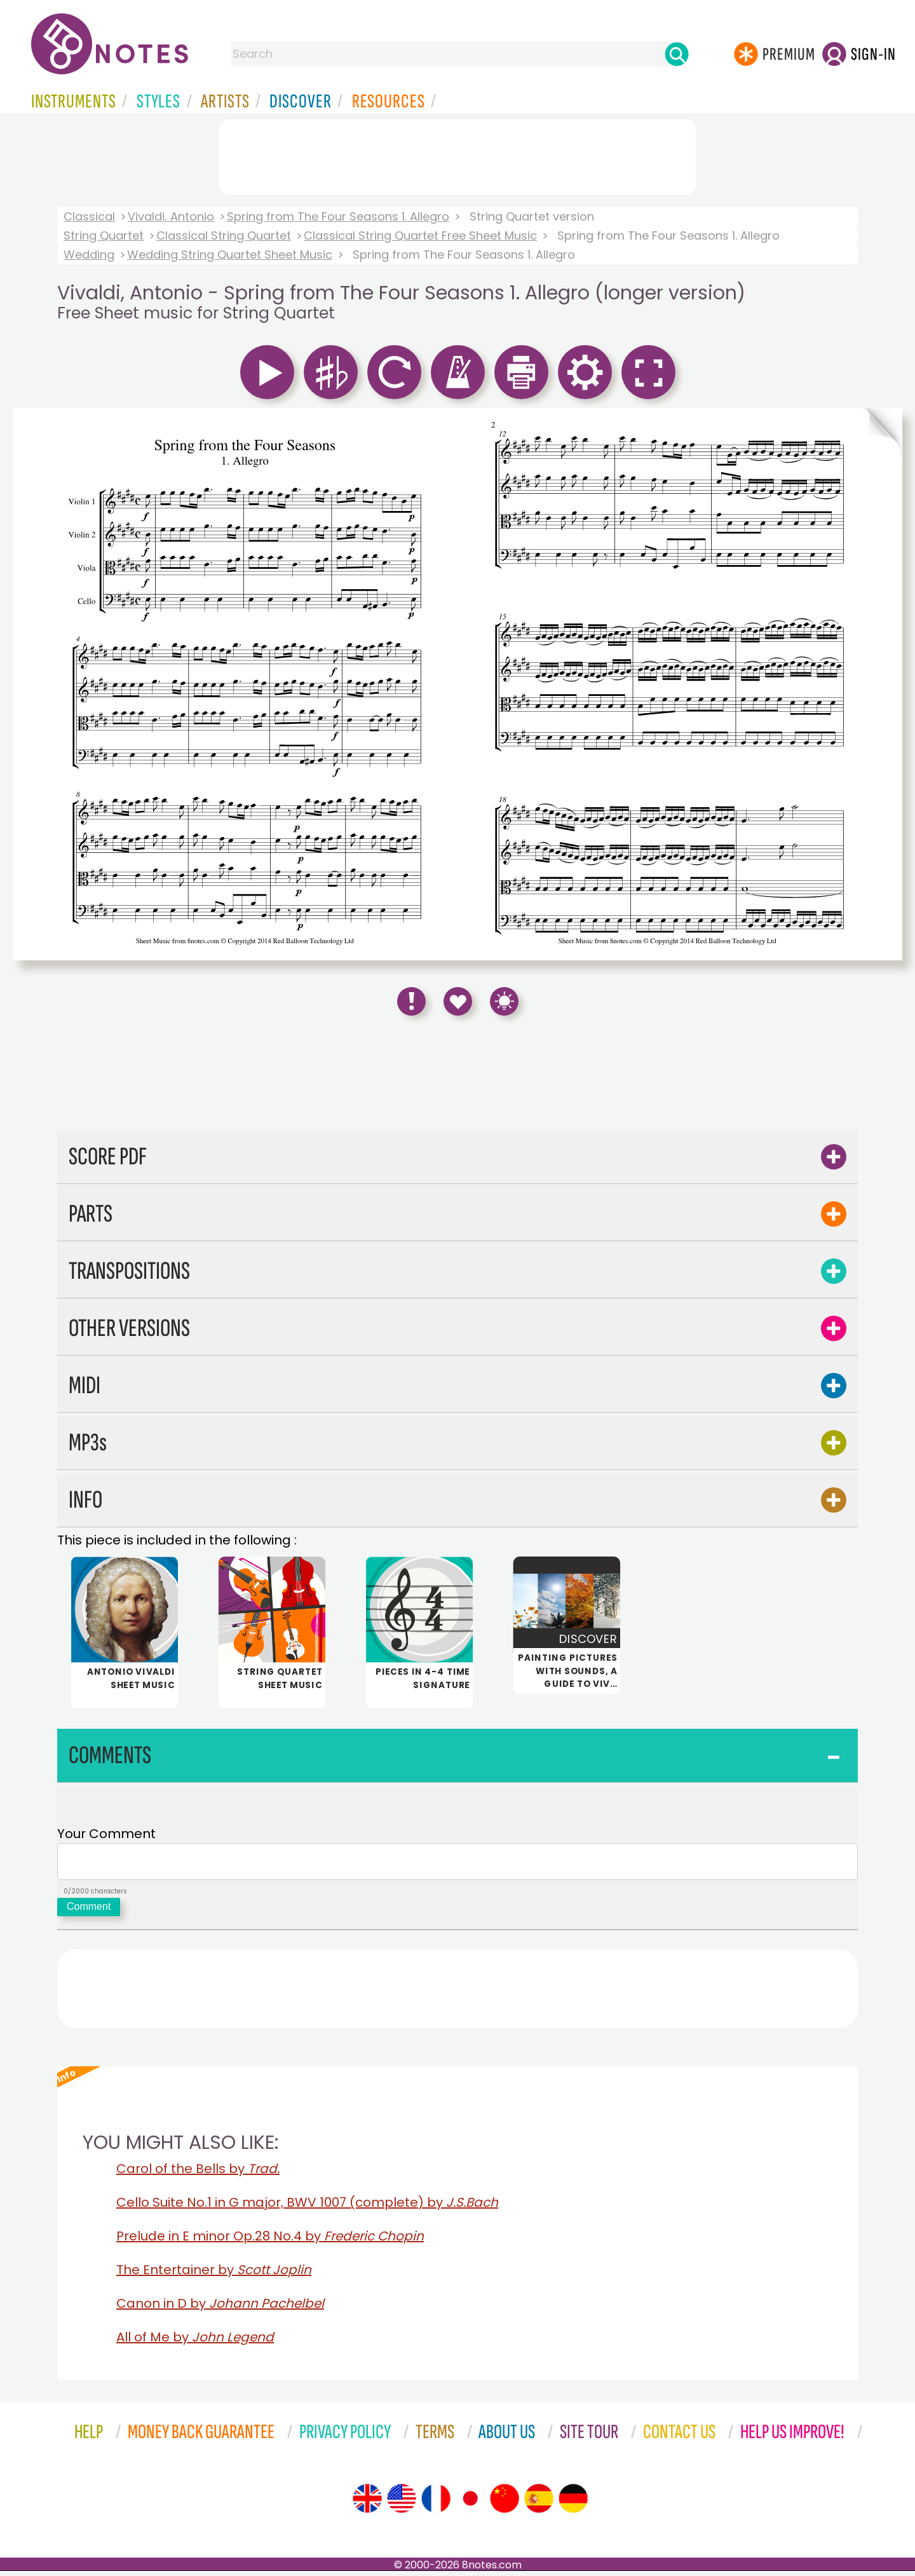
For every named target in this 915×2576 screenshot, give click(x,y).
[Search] (677, 54)
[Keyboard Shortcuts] (504, 1001)
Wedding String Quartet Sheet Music (229, 254)
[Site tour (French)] (436, 2503)
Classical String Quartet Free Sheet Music (420, 235)
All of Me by (195, 2342)
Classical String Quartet (223, 235)
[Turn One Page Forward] (881, 684)
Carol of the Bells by (198, 2174)
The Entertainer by (213, 2275)
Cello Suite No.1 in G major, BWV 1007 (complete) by (307, 2207)
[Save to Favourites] (458, 1001)
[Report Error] (411, 1001)
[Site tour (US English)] (401, 2503)
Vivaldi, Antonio (171, 216)
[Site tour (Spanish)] (539, 2503)
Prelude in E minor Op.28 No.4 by (270, 2241)
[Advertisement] (457, 154)
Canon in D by (220, 2308)
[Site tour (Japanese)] (470, 2503)
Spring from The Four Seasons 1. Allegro (338, 216)
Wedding (89, 254)
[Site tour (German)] (573, 2503)
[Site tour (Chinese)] (504, 2503)
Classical (89, 216)
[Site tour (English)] (367, 2503)
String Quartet (104, 235)
